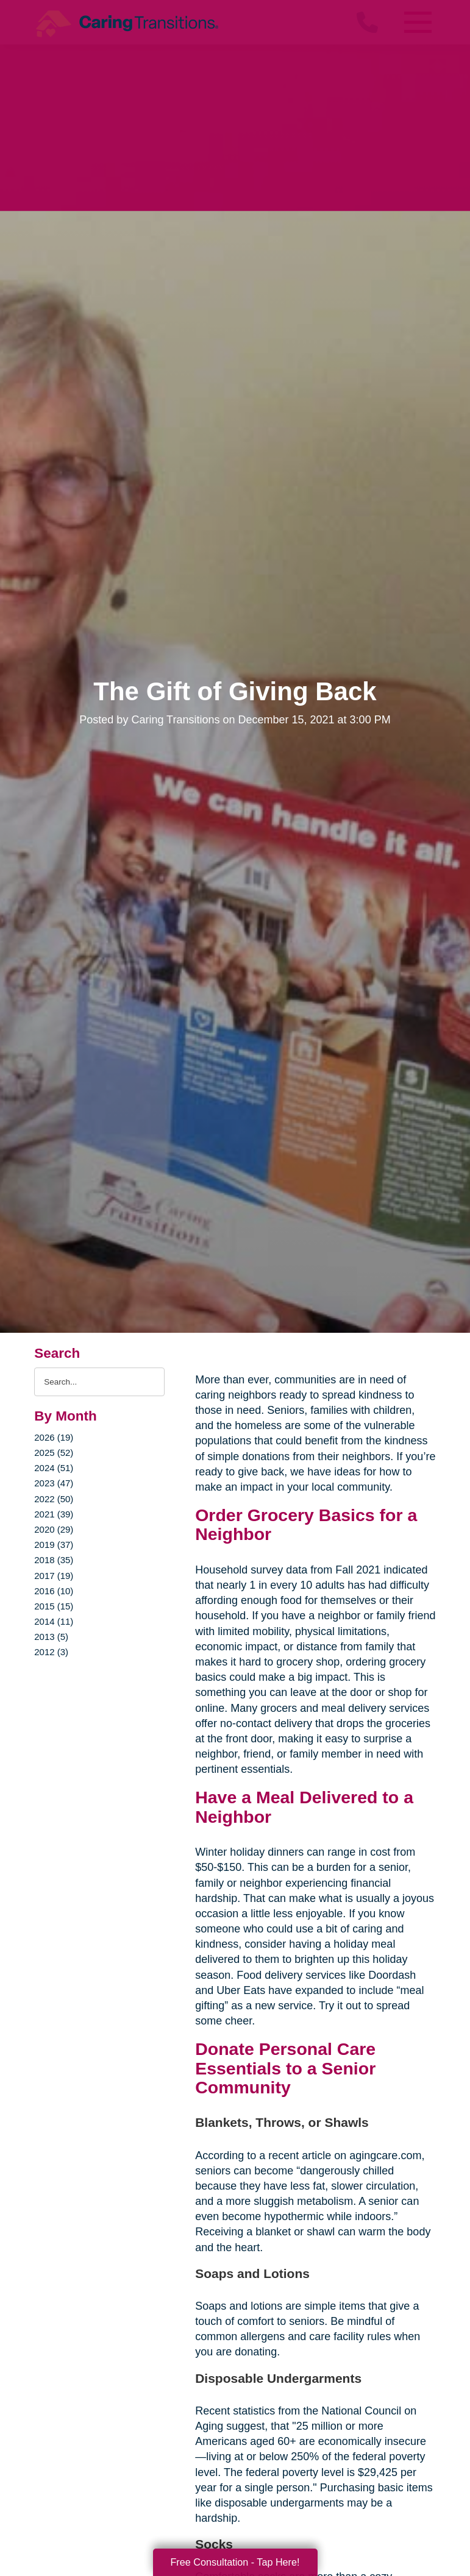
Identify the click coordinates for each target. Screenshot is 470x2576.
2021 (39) (53, 1514)
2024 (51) (53, 1468)
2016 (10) (53, 1591)
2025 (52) (53, 1452)
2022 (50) (53, 1499)
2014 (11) (53, 1621)
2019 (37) (53, 1544)
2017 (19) (53, 1575)
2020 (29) (53, 1529)
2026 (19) (53, 1437)
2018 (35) (53, 1560)
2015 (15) (53, 1606)
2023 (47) (53, 1483)
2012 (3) (51, 1652)
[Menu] (417, 22)
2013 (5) (51, 1636)
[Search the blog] (99, 1382)
